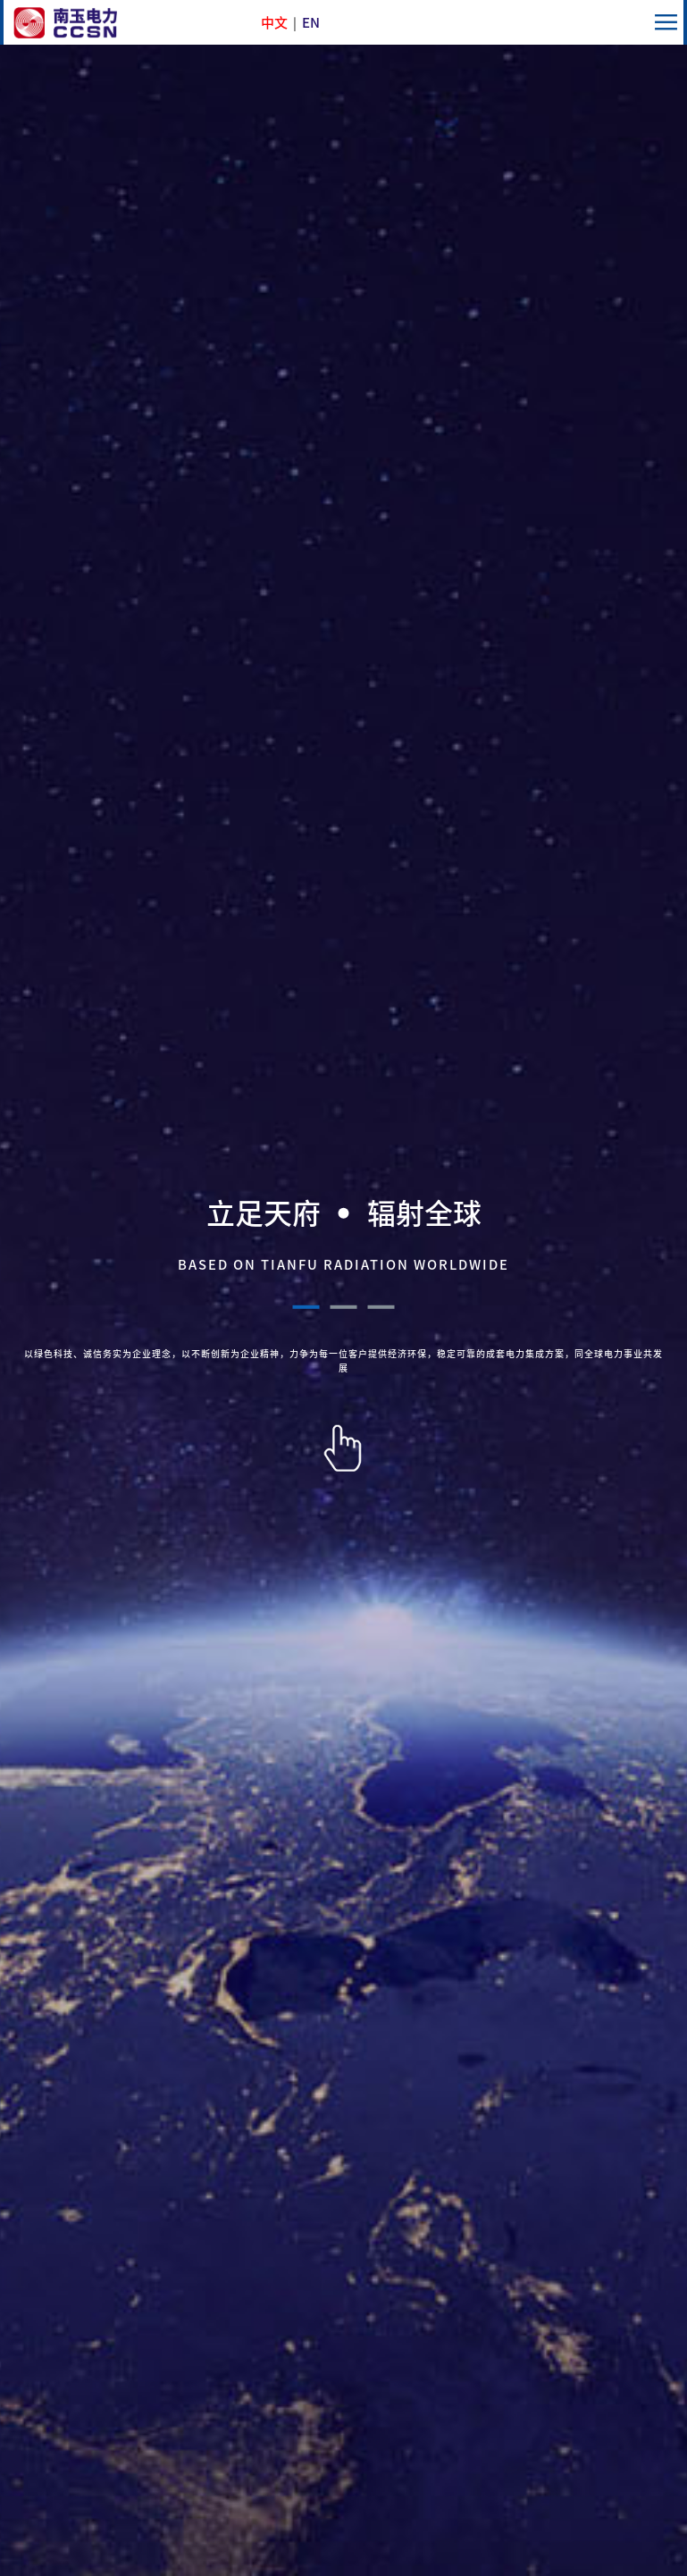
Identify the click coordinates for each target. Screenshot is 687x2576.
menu (664, 22)
